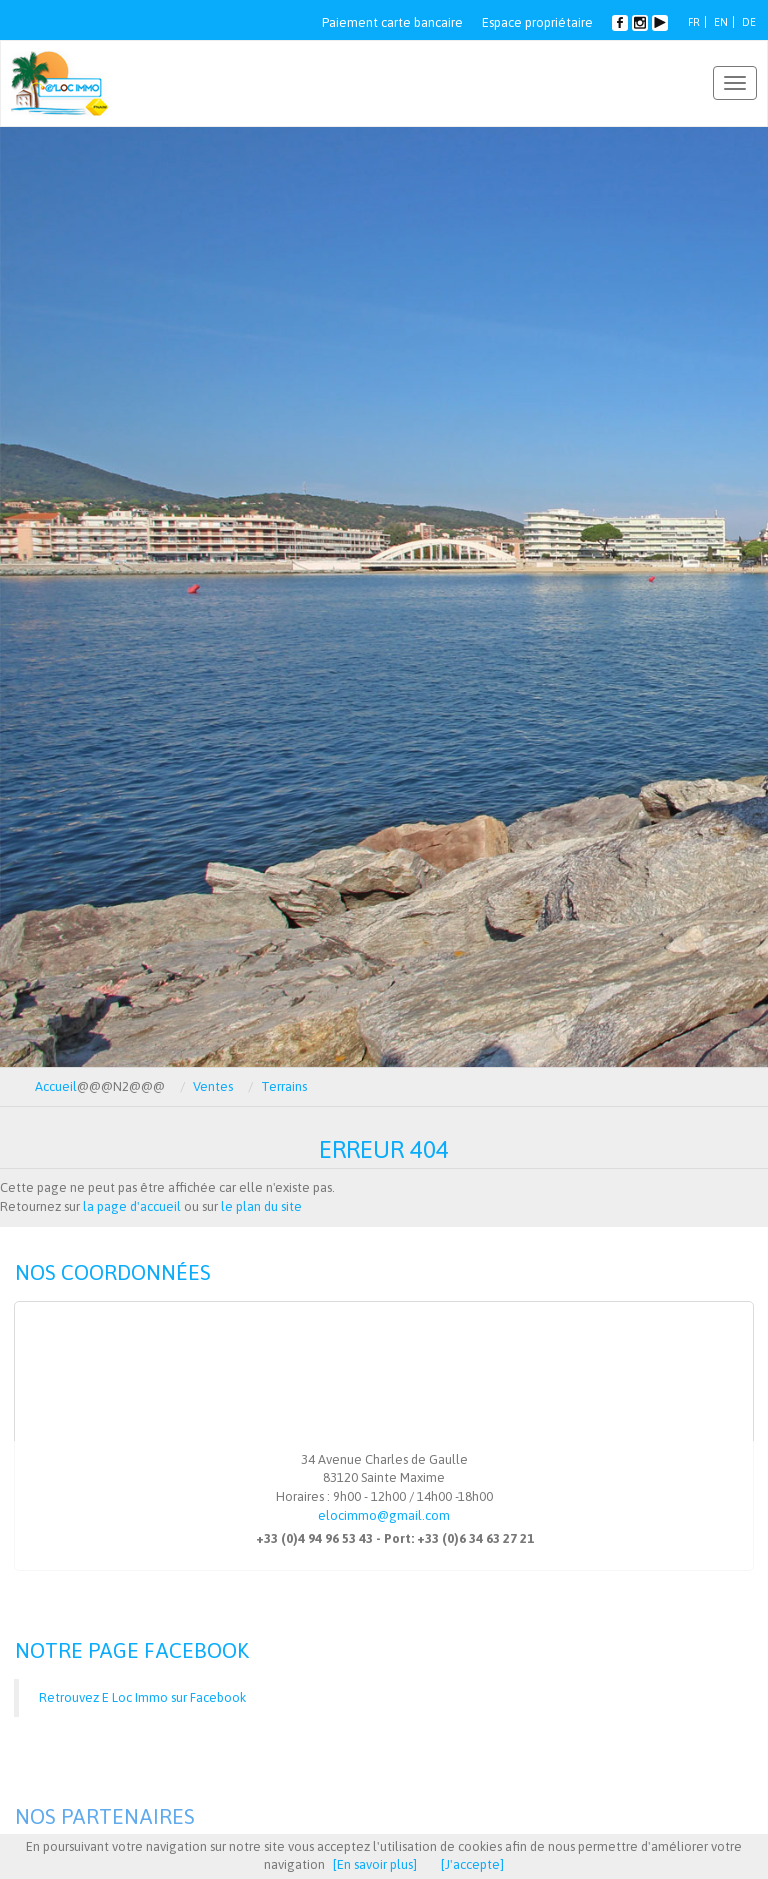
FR (694, 22)
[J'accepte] (472, 1864)
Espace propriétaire (537, 22)
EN (721, 22)
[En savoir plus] (375, 1864)
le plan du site (261, 1206)
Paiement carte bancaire (392, 22)
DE (749, 22)
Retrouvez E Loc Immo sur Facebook (142, 1697)
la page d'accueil (132, 1206)
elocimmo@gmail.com (384, 1515)
